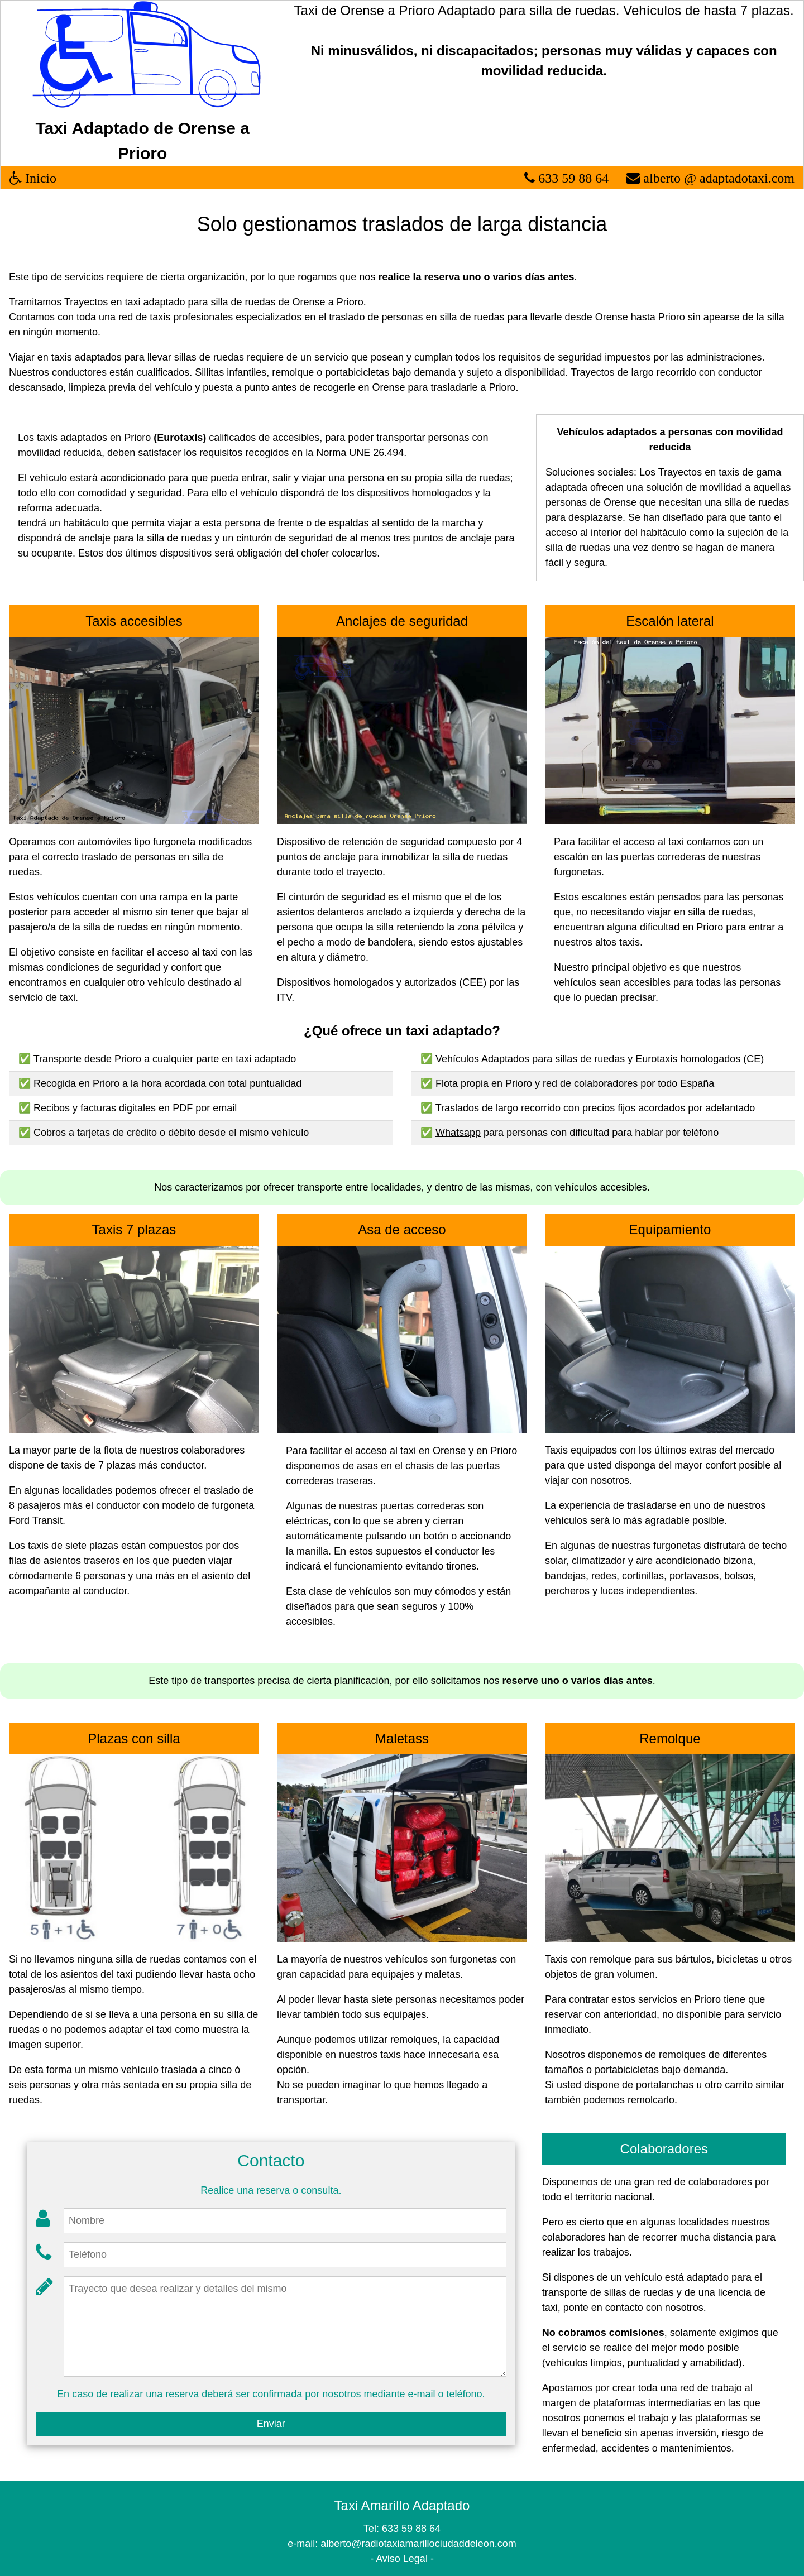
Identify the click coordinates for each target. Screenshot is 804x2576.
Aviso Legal (402, 2558)
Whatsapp (458, 1132)
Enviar (271, 2423)
